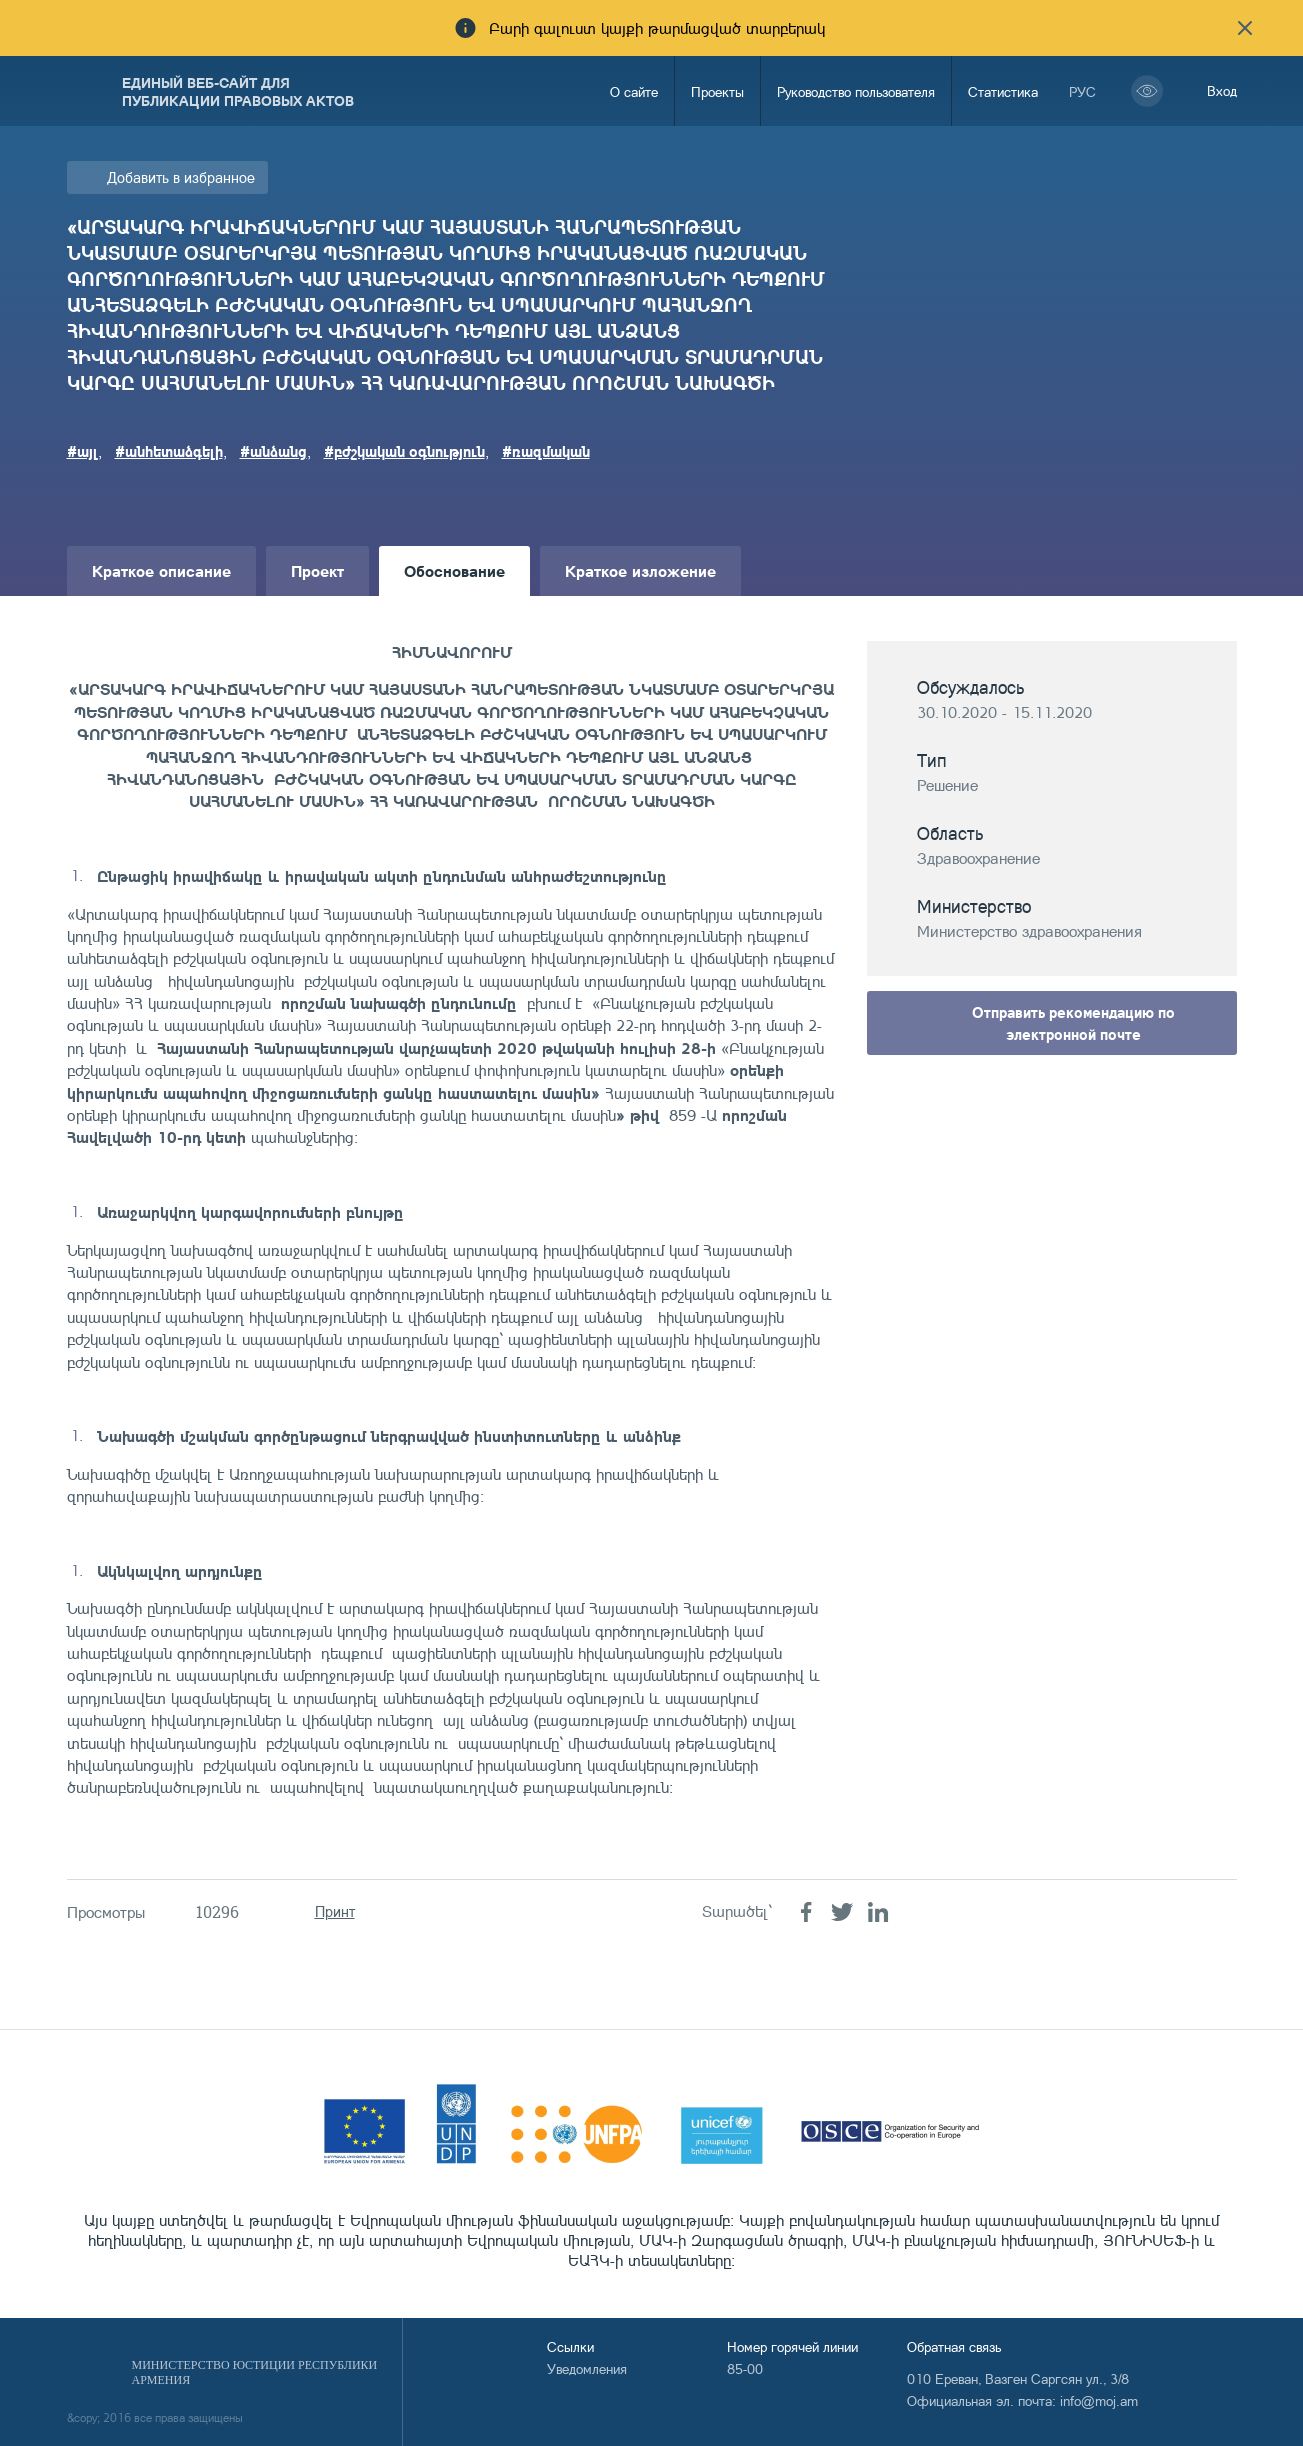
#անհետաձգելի (169, 451)
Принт (335, 1911)
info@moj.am (1099, 2400)
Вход (1222, 90)
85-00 (745, 2368)
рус (1082, 91)
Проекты (717, 91)
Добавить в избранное (181, 177)
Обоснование (454, 570)
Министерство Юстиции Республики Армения (255, 2372)
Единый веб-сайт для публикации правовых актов (238, 91)
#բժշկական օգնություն (404, 451)
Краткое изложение (640, 570)
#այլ (82, 451)
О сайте (634, 91)
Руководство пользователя (856, 91)
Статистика (1003, 91)
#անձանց (273, 451)
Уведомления (587, 2368)
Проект (317, 570)
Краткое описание (161, 570)
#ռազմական (546, 451)
